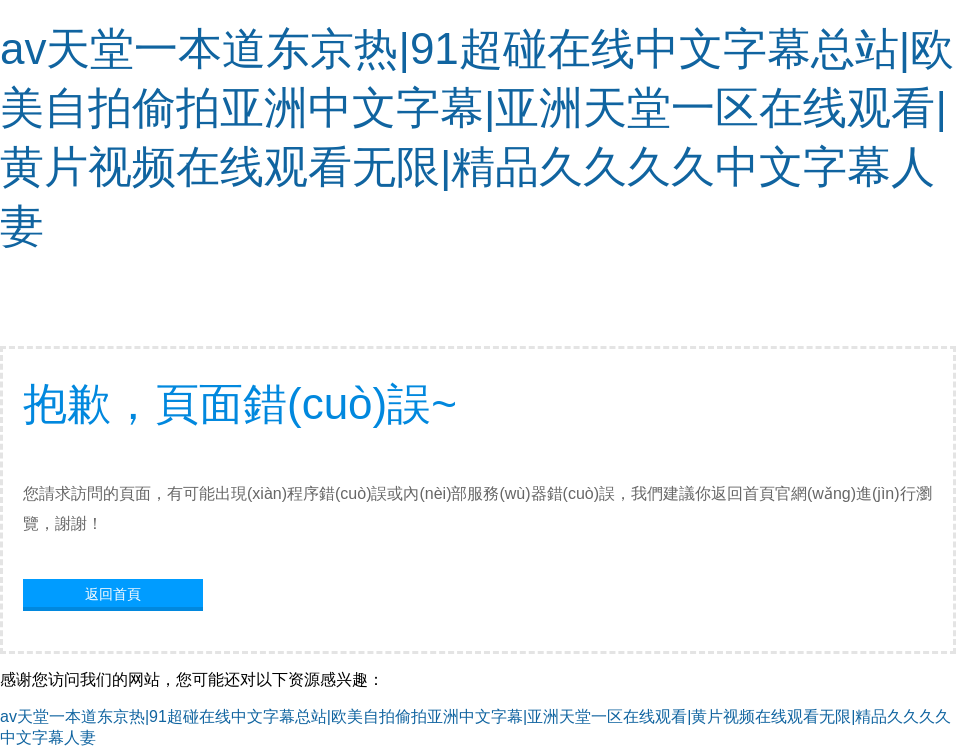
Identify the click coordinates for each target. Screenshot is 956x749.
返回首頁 (113, 594)
